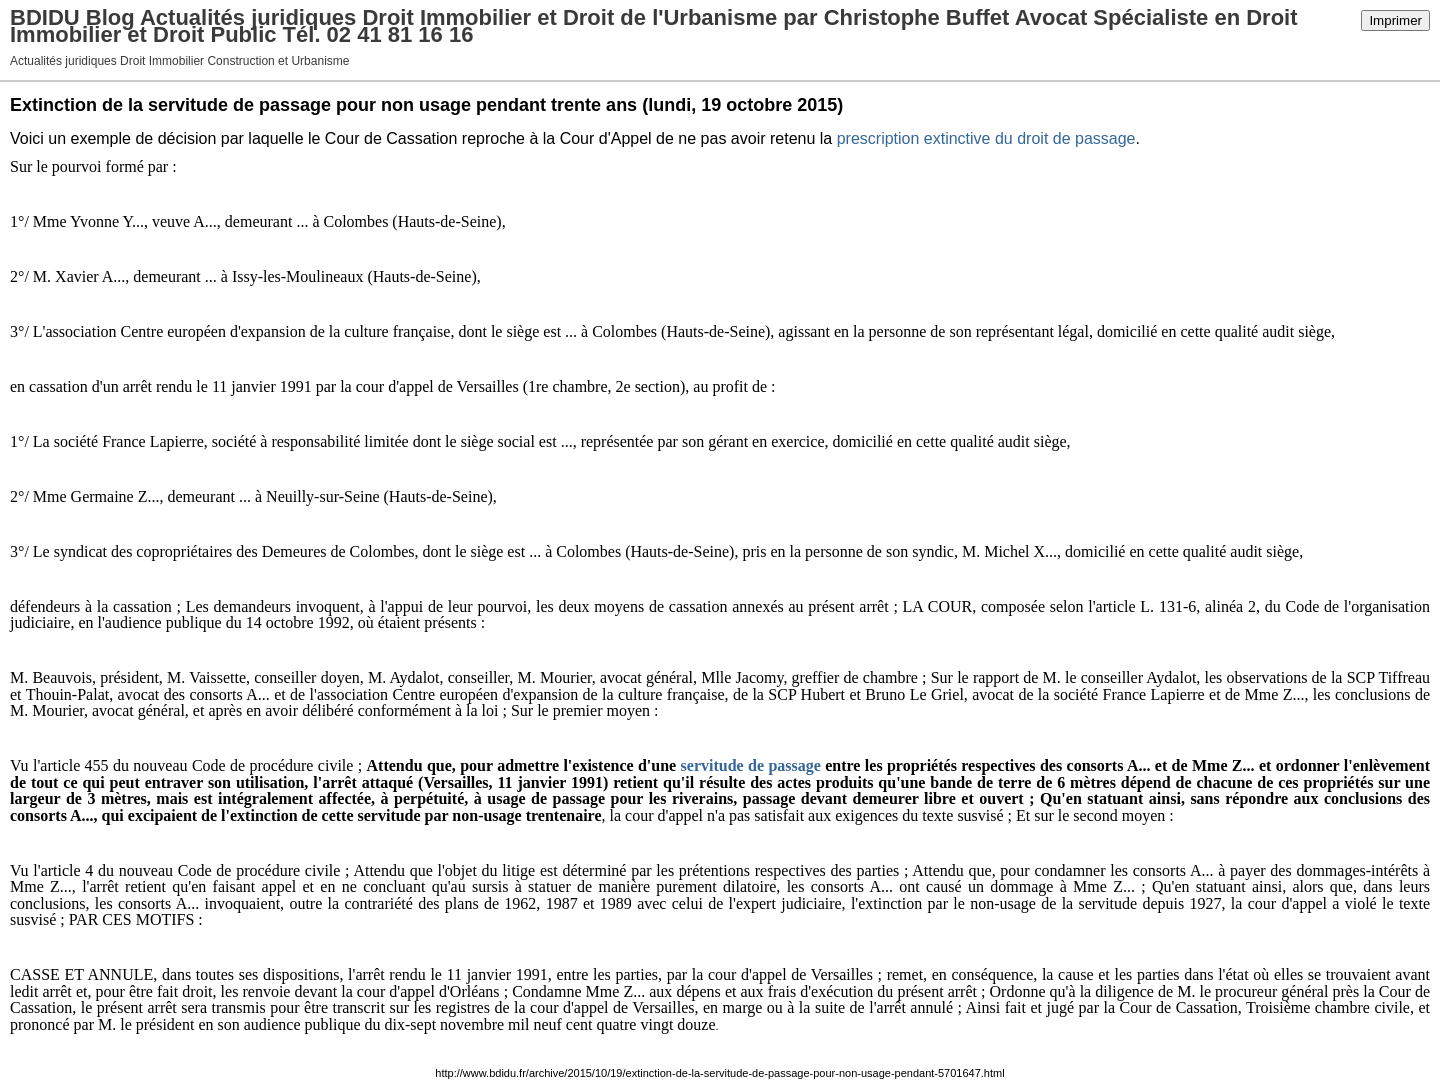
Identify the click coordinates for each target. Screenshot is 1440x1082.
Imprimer (1395, 20)
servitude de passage (751, 765)
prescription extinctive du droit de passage (986, 138)
